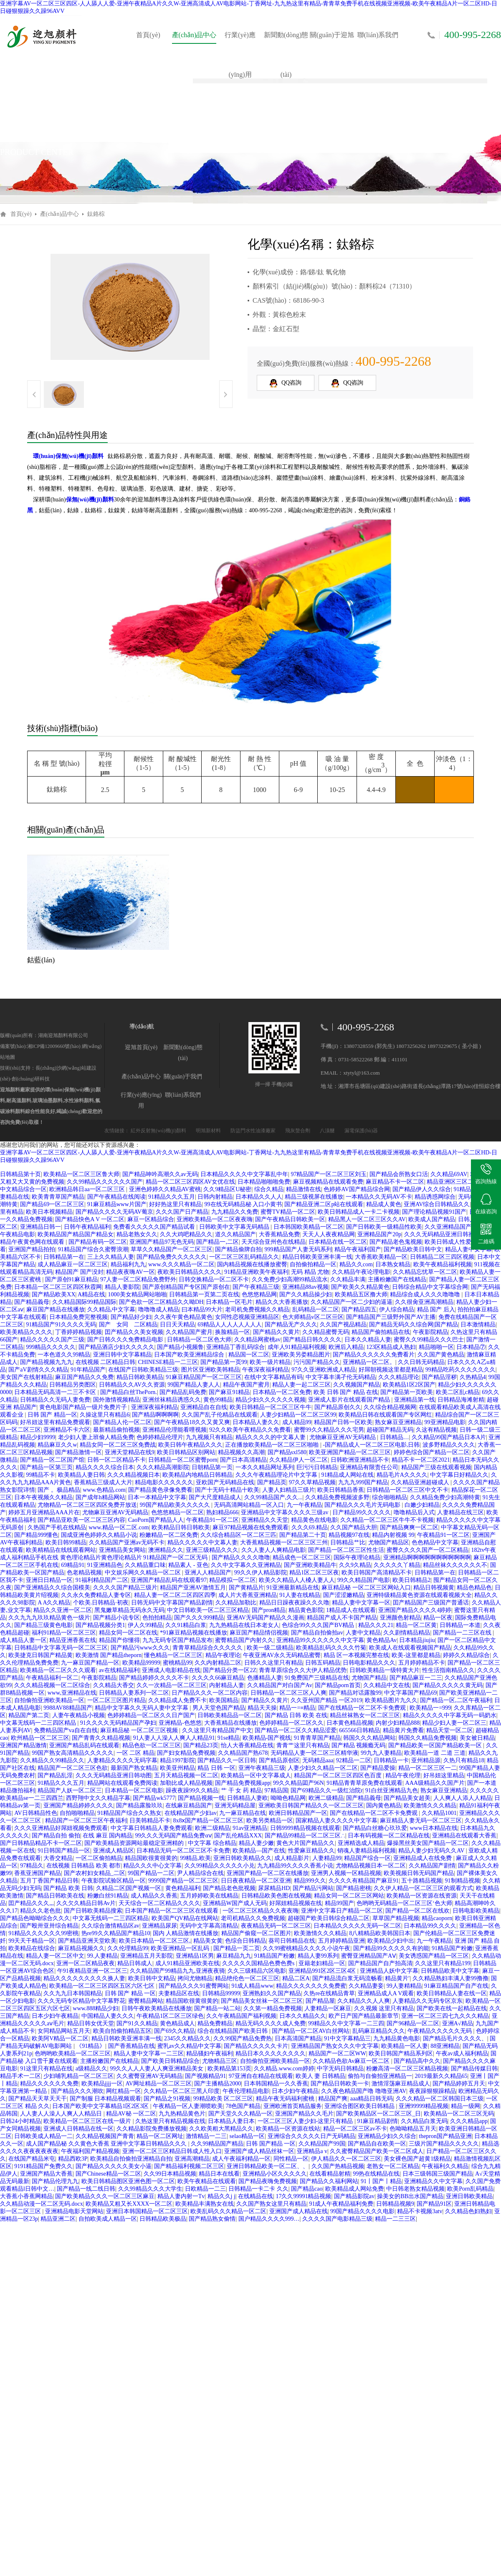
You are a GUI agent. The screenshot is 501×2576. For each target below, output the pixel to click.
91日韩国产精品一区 (64, 1850)
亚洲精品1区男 (195, 1956)
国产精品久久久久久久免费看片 (374, 1354)
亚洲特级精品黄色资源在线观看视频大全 (419, 1595)
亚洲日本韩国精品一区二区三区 (147, 2211)
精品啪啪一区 (436, 1347)
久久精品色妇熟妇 (468, 2211)
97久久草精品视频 (312, 1482)
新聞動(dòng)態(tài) (286, 43)
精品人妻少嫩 (256, 1843)
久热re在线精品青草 (329, 1993)
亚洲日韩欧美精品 (469, 2196)
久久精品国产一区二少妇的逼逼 (351, 1302)
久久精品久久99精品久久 (52, 1760)
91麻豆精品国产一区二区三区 (204, 1377)
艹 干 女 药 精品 (241, 1790)
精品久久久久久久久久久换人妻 (84, 1978)
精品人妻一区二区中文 (55, 1956)
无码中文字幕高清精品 (209, 1926)
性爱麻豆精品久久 (311, 1850)
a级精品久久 (91, 2068)
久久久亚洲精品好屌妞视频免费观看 (61, 1828)
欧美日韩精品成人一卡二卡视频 (359, 1212)
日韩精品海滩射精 (461, 1400)
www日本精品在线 (433, 1828)
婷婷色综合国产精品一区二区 (432, 1452)
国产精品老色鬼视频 (395, 1242)
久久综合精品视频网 (390, 1407)
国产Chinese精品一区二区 (108, 2174)
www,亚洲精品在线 (72, 1693)
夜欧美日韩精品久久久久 (189, 1272)
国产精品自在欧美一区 (377, 2144)
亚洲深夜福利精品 (154, 1407)
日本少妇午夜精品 (55, 2016)
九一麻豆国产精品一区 (90, 1663)
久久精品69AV (448, 1174)
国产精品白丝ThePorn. (128, 1392)
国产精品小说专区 (116, 1617)
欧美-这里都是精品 (416, 1655)
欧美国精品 (223, 1700)
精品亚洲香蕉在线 (72, 1640)
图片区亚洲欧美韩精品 (210, 1369)
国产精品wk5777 (154, 1798)
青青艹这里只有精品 (302, 1745)
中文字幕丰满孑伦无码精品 (341, 1377)
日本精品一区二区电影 (134, 1790)
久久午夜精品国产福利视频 (241, 2016)
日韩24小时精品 (20, 2121)
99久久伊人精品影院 (260, 1572)
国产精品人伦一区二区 (122, 1422)
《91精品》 (90, 2046)
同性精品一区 (291, 2159)
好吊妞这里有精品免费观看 (55, 1422)
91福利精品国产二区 (102, 1580)
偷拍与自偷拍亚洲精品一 (380, 2076)
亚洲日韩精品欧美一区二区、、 (268, 2166)
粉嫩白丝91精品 (107, 1896)
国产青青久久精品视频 (101, 1738)
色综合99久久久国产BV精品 (319, 1625)
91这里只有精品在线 (46, 2068)
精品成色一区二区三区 (302, 1557)
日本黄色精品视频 (349, 1723)
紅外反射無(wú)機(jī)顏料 (159, 1131)
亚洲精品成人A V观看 (386, 1993)
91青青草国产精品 (317, 1738)
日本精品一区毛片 (229, 1302)
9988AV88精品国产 (67, 1708)
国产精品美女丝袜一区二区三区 (262, 2001)
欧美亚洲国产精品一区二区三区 (350, 1452)
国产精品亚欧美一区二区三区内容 (81, 1520)
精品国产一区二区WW (337, 2053)
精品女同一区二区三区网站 (349, 1896)
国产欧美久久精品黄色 (360, 1287)
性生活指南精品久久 (448, 1670)
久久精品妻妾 (366, 1986)
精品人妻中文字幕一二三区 (149, 2053)
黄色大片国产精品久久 (305, 1843)
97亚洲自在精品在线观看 (261, 2076)
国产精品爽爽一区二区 (409, 1527)
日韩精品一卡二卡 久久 (258, 2189)
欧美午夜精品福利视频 (442, 1264)
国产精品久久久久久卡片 (256, 2046)
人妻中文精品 (363, 1633)
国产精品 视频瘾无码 (358, 1745)
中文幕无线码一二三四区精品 (39, 1723)
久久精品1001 (439, 1813)
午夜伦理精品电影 (246, 2091)
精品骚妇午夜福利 (209, 2053)
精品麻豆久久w (57, 1445)
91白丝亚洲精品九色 (391, 1790)
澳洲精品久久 (165, 1550)
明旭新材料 (209, 1131)
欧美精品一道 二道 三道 (435, 1753)
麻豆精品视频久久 (81, 1948)
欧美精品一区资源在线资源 (422, 1896)
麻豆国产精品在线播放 (55, 1309)
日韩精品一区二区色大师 (199, 1339)
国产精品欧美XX (53, 1294)
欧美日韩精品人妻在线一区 (452, 1993)
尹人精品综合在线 (200, 1873)
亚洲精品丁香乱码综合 (235, 1347)
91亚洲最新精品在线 (292, 1587)
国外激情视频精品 (116, 1400)
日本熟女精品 (392, 1264)
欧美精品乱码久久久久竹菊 (331, 1648)
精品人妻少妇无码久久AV (432, 1850)
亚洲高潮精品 (192, 2159)
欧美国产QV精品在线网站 (185, 1918)
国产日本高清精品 (243, 1460)
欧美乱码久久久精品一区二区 (228, 2211)
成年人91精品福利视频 (297, 1347)
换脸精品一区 (232, 1332)
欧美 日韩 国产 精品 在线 (346, 1392)
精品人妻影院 (122, 1287)
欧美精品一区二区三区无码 (459, 2113)
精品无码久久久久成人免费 (270, 2023)
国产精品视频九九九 (46, 1362)
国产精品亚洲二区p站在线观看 (323, 1204)
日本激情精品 (478, 1324)
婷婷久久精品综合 (466, 1655)
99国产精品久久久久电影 (362, 2211)
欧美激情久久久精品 (430, 1805)
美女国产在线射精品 (26, 1377)
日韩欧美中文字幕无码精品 (235, 1227)
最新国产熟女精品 (134, 1768)
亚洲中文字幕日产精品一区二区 (342, 1911)
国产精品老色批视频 (229, 1888)
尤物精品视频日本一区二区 (371, 1865)
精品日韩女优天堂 (90, 2023)
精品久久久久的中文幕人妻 (271, 1437)
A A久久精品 (54, 1602)
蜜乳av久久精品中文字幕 (189, 2046)
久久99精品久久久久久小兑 (220, 1865)
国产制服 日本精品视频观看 (106, 2098)
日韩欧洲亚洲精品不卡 (360, 1460)
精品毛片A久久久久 (402, 1475)
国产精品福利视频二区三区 (189, 2166)
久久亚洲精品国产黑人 (454, 1227)
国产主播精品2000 (217, 2083)
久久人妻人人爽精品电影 (273, 1550)
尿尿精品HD (274, 1888)
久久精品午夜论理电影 (361, 1272)
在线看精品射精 (329, 2174)
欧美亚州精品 (177, 1768)
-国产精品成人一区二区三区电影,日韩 (371, 1445)
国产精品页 (271, 1482)
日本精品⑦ (471, 1347)
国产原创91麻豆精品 (71, 1279)
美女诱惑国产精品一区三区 (434, 1956)
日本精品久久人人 (258, 1197)
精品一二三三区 (395, 2219)
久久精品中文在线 (386, 1685)
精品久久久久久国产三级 (52, 1339)
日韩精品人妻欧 (247, 1798)
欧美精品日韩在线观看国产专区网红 (385, 1415)
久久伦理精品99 (127, 1948)
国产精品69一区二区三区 (52, 1204)
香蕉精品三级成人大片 (103, 1482)
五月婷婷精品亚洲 (341, 1941)
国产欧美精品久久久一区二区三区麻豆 (104, 2196)
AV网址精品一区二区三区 (159, 2083)
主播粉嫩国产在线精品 (397, 1279)
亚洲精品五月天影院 (146, 1956)
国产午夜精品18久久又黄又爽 (192, 1422)
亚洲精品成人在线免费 (423, 1858)
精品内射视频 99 (393, 1535)
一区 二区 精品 (135, 1753)
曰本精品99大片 (202, 1309)
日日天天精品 (177, 1324)
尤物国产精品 (369, 1678)
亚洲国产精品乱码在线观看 (84, 1745)
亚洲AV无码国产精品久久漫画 (265, 1617)
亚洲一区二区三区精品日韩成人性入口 (172, 2151)
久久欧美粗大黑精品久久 (221, 2129)
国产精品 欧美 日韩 (68, 1888)
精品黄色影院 (306, 1610)
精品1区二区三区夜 (314, 1572)
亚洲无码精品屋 (235, 1805)
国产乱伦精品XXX (238, 1835)
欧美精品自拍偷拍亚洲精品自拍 (131, 2159)
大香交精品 (58, 1858)
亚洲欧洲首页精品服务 (292, 2106)
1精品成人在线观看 (351, 1610)
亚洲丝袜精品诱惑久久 (171, 1400)
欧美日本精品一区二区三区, (155, 1941)
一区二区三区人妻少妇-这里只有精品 (306, 2121)
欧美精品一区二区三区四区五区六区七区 (102, 1986)
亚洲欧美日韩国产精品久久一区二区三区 (311, 1805)
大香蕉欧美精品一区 (381, 1257)
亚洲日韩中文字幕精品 (122, 1354)
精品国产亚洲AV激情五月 (193, 1587)
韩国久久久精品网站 (369, 1738)
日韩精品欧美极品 (162, 2219)
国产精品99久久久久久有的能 (391, 1948)
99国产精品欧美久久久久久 (176, 1505)
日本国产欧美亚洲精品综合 (190, 1354)
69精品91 (72, 1565)
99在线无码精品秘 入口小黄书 (243, 1204)
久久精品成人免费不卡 (177, 1700)
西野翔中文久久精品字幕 (98, 1798)
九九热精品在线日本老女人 (244, 1625)
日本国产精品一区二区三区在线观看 (172, 1911)
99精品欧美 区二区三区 (223, 2098)
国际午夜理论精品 (357, 1557)
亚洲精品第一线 (414, 1400)
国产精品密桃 (353, 1888)
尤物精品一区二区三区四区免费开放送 (87, 1505)
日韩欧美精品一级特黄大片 (384, 1670)
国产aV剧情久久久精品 (38, 1369)
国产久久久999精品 (199, 1617)
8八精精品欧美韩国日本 (379, 1933)
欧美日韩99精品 (66, 1542)
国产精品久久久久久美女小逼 (114, 2166)
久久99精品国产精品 (217, 2144)
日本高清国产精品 (298, 2038)
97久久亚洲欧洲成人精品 (323, 1369)
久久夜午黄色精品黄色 (183, 1317)
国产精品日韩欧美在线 (55, 1896)
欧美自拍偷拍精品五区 (122, 2031)
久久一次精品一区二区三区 (172, 1685)
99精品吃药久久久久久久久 (460, 1369)
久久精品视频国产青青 (105, 2136)
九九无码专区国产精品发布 (177, 1640)
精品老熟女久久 (136, 1234)
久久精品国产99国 (322, 2144)
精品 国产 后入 (436, 1309)
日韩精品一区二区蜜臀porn (183, 1460)
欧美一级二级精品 (270, 1648)
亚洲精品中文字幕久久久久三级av (285, 1512)
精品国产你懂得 (119, 1640)
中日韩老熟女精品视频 (415, 2189)
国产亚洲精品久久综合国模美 (52, 1587)
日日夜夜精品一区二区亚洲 (256, 1881)
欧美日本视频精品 (49, 1212)
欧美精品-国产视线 (267, 1738)
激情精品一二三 (206, 2136)
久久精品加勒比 (235, 1602)
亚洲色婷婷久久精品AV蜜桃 (165, 1189)
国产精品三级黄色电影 (43, 1625)
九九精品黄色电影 (396, 2038)
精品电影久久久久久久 (164, 1482)
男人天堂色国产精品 (218, 1708)
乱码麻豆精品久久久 (378, 2031)
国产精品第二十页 (302, 1535)
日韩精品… (394, 1437)
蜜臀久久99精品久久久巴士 (429, 1339)
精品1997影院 (177, 1760)
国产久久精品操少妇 (305, 1294)
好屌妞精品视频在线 (295, 1903)
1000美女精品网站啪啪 (137, 1294)
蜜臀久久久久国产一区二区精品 (427, 1550)
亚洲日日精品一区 (49, 1580)
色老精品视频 (84, 1572)
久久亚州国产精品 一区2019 (326, 1700)
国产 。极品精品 (59, 1490)
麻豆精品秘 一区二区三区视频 (139, 1730)
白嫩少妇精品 (422, 1505)
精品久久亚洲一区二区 (62, 1610)
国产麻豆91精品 (229, 1392)
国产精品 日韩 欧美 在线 (296, 1715)
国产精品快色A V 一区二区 (89, 1219)
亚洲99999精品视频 (423, 2106)
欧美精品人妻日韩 (81, 1475)
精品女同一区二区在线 (128, 1633)
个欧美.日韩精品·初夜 (101, 1602)
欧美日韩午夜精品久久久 (190, 1445)
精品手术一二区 (20, 2076)
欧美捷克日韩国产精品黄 (40, 1655)
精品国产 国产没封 (79, 1272)
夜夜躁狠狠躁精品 (432, 2091)
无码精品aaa (318, 1760)
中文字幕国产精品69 (410, 1693)
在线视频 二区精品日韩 (106, 1362)
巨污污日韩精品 (316, 1467)
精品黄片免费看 (403, 1730)
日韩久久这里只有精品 (273, 1663)
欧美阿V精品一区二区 (60, 2038)
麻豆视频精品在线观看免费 (328, 1182)
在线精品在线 (255, 2196)
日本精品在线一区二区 (338, 1242)
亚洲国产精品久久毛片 (304, 2113)
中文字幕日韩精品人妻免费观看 (151, 1828)
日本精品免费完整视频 (78, 1317)
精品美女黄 (208, 1941)
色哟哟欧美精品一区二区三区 (73, 2053)
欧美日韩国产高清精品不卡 (377, 1572)
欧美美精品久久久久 (26, 1332)
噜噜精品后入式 (414, 1512)
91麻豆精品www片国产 (117, 1204)
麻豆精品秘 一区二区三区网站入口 (366, 1587)
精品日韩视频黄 (433, 1587)
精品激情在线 (303, 1189)
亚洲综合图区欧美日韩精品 (360, 2106)
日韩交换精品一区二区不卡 (214, 1279)
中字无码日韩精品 (340, 2068)
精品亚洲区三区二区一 (457, 1182)
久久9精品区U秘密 (227, 1189)
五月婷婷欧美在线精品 (209, 1896)
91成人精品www (252, 1986)
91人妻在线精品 (299, 1595)
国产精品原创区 (279, 1760)
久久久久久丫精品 (397, 1565)
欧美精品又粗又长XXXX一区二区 (129, 2204)
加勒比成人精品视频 (186, 1783)
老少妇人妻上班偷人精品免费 (96, 1437)
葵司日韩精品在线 (291, 1941)
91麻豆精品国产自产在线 (456, 1986)
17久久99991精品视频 (303, 2196)
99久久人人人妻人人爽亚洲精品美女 (157, 2068)
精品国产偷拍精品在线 (381, 1332)
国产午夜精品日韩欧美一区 (290, 1219)
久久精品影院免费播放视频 (151, 2129)
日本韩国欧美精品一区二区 (308, 1227)
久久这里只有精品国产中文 (217, 1730)
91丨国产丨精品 (381, 2181)
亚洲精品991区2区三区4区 (322, 1971)
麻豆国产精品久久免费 (84, 1377)
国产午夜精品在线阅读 (116, 1197)
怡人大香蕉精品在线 (247, 1745)
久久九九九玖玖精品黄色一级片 (49, 1617)
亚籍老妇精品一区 (322, 1963)
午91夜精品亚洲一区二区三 (92, 1971)
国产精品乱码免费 (182, 1392)
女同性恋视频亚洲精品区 (247, 1317)
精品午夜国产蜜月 (246, 1385)
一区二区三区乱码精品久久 (244, 1257)
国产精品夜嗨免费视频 (267, 2181)
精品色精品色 (474, 1587)
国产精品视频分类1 (100, 1625)
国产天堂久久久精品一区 (240, 2113)
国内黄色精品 (383, 1805)
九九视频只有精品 (209, 1437)
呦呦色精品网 (288, 1798)
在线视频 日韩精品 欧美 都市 (83, 1865)
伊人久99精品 (145, 1625)
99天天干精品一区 (31, 1941)
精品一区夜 (438, 1617)
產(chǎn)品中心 (194, 34)
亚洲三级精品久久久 (212, 1550)
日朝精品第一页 (212, 1467)
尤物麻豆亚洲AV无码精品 (343, 1437)
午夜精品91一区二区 (212, 1520)
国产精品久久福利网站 (329, 2181)
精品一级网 (465, 2106)
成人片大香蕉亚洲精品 (247, 1595)
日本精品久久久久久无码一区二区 (357, 1926)
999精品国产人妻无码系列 (298, 1249)
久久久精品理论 (398, 1377)
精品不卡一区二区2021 (421, 1460)
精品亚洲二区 (58, 2219)
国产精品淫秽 (439, 1377)
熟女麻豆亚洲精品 (398, 1422)
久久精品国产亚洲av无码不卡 (126, 1542)
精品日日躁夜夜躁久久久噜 (294, 1602)
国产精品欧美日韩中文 (413, 1249)
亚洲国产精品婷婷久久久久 (78, 1805)
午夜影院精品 (430, 1332)
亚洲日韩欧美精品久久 (242, 1858)
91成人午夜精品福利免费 (341, 2204)
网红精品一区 (123, 2091)
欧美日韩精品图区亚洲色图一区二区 (128, 2181)
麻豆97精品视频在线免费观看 (250, 1527)
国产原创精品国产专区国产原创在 (186, 1287)
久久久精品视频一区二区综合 (52, 1685)
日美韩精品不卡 (149, 1820)
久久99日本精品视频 (170, 2174)
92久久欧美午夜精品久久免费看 (250, 1430)
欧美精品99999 (141, 1663)
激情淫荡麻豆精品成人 (401, 2083)
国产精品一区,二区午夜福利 (456, 1700)
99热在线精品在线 (376, 2174)
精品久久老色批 (40, 1911)
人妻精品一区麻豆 (327, 2008)
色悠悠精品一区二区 (177, 1512)
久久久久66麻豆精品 (218, 1678)
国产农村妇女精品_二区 (94, 1873)
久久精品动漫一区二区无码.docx (41, 2204)
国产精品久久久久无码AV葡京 (114, 1212)
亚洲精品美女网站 (122, 1550)
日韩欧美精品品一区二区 (229, 1715)
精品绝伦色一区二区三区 (247, 1978)
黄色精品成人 (177, 2023)
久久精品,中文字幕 (111, 1309)
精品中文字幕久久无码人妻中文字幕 (142, 1708)
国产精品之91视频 (167, 2098)
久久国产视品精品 (343, 1324)
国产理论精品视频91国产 (434, 1212)
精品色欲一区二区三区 (151, 1745)
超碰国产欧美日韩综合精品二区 (328, 1918)
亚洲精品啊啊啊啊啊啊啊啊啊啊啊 (427, 1557)
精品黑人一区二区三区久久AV (367, 1219)
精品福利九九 (128, 1264)
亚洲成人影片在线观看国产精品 (350, 1400)
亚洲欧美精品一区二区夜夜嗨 (215, 1219)
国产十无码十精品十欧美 (227, 1490)
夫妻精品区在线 (178, 1993)
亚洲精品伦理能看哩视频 (174, 1430)
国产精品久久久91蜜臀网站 (194, 1986)
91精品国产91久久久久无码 (61, 1324)
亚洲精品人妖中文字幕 (389, 1971)
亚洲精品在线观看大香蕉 (464, 1835)
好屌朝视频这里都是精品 (391, 1369)
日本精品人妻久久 (256, 1422)
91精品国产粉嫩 (452, 1948)
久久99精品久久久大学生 (150, 2189)
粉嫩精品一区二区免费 (168, 1535)
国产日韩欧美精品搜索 (93, 1911)
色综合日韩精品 (245, 1941)
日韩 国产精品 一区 (271, 2144)
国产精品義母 (31, 1302)
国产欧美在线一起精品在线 (452, 2008)
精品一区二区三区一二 (427, 1768)
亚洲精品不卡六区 (66, 1430)
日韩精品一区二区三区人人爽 (288, 1693)
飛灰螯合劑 (298, 1131)
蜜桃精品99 (177, 1663)
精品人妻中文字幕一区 (361, 1602)
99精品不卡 (40, 1475)
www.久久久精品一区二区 (181, 1264)
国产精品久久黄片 (276, 1332)
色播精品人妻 (264, 1678)
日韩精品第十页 (20, 1174)
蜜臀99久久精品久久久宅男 (329, 1430)
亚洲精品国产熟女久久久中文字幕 (335, 2046)
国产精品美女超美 (407, 1798)
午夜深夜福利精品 (265, 1369)
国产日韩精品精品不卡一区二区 (41, 1843)
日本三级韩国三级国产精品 (437, 2174)
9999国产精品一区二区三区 (183, 1881)
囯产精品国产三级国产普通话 (431, 1602)
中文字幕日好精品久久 (459, 1475)
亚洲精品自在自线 (203, 1407)
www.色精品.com (104, 1490)
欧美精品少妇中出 (390, 1941)
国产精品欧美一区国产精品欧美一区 (435, 1745)
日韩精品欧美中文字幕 (450, 1971)
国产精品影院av (354, 2196)
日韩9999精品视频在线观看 (305, 1828)
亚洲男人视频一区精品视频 (346, 1873)
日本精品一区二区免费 (282, 1392)
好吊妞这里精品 (443, 1775)
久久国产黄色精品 (441, 1354)
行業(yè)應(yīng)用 (240, 43)
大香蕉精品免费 (279, 1234)
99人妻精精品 (404, 1986)
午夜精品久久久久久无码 (440, 2031)
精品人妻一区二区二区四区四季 (175, 1595)
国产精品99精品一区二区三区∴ (305, 1835)
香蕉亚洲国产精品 (37, 1873)
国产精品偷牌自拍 (238, 1249)
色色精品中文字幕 (435, 1542)
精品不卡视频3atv (419, 2211)
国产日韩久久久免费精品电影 (126, 1339)
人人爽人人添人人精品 (462, 1798)
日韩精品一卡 (391, 1760)
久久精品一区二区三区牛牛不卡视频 (387, 1520)
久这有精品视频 (436, 1430)
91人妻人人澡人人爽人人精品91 (174, 1738)
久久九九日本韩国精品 (72, 1993)
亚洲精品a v (312, 2151)
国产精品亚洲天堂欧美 (87, 1941)
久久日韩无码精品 (421, 1362)
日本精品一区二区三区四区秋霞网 (58, 1287)
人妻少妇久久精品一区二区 (323, 1768)
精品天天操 (262, 1708)
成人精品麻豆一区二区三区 (73, 1264)
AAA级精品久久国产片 (435, 1783)
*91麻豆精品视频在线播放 (193, 1633)
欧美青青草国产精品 (58, 1197)
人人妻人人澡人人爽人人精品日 (62, 2113)
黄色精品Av (382, 1640)
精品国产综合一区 (367, 1858)
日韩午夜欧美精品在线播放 (156, 2008)
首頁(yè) (148, 34)
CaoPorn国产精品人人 (156, 1520)
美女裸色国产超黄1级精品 (417, 2159)
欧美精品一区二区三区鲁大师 (81, 1174)
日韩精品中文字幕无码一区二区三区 (61, 1648)
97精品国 (276, 1790)
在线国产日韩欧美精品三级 (143, 1369)
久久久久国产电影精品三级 (337, 2219)
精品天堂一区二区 (449, 1730)
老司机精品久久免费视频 (253, 1918)
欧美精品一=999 (430, 1708)
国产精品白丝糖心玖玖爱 (375, 1828)
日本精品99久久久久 (430, 1926)
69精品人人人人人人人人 (229, 1324)
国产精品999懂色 (36, 1535)
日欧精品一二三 (205, 2189)
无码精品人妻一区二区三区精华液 (314, 1753)
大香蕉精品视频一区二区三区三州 (284, 1542)
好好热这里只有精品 (175, 1204)
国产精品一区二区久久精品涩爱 (296, 1730)
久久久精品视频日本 (133, 1475)
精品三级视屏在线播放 (314, 1197)
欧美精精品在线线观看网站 (61, 1550)
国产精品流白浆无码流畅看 (347, 1978)
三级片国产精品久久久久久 (444, 2144)
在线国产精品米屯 (31, 2159)
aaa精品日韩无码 (371, 2098)
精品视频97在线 (349, 1535)
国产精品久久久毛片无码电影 (363, 1505)
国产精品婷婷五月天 (459, 2083)
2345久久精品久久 (187, 2038)
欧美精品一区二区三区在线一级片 (88, 2121)
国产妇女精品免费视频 (186, 1753)
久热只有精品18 (463, 1760)
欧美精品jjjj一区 (102, 2083)
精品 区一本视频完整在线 (357, 1655)
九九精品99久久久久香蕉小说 (295, 1865)
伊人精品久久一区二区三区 (346, 2159)
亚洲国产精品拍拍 (31, 1249)
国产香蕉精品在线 (131, 2046)
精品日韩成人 (134, 1963)
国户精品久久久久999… (269, 2219)
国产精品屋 (320, 2001)
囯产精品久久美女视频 (134, 1332)
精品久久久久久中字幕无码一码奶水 (449, 1715)
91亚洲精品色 (104, 1565)
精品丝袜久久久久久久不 (455, 1565)
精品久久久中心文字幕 (152, 1865)
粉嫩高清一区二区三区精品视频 (407, 2068)
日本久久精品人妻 (367, 1339)
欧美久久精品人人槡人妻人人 (297, 1580)
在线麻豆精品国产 (188, 1805)
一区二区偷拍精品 (99, 1858)
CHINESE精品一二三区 (167, 1362)
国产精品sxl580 (287, 1452)
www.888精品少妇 (96, 2008)
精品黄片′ (397, 1978)
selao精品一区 (247, 2136)
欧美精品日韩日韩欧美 (181, 1527)
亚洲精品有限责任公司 (369, 1467)
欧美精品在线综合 (31, 1948)
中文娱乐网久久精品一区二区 (143, 1572)
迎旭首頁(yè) (141, 1047)
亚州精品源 (425, 1760)
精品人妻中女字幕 (468, 1249)
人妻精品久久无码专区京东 (427, 2001)
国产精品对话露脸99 (355, 1693)
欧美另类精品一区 (269, 1820)
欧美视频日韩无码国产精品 (419, 1873)
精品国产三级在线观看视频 (436, 1467)
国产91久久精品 (136, 2023)
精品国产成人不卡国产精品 (342, 1617)
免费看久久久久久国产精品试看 (155, 1227)
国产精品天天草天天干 (37, 2098)
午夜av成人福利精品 (462, 2053)
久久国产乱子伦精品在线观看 (220, 1415)
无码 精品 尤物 (310, 1272)
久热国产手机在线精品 (57, 1527)
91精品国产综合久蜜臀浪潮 (93, 1249)
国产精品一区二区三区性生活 (346, 1550)
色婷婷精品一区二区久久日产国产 (151, 1715)
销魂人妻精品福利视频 (366, 1850)
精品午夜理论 (222, 1655)
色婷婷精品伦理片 (160, 1437)
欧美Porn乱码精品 (470, 2189)
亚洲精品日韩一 (40, 1227)
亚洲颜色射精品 (400, 1617)
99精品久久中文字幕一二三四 (346, 2023)
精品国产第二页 (28, 1715)
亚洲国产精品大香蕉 (46, 2174)
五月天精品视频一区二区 (186, 1775)
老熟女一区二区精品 (393, 2166)
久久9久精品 (355, 1565)
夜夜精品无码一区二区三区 (276, 1926)
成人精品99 (296, 1422)
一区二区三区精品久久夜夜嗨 (261, 1911)
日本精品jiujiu (417, 1640)
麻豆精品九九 (233, 1956)
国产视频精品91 (205, 2076)
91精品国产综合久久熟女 (129, 1813)
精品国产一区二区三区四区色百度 (338, 1775)
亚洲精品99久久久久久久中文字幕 (320, 1640)
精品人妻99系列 (318, 1956)
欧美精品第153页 (229, 2068)
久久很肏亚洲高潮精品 (424, 1302)
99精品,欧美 (195, 1858)
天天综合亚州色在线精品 (273, 1242)
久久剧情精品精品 (406, 1633)
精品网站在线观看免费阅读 (122, 1783)
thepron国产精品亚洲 (445, 2136)
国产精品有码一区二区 (97, 1242)
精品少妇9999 (37, 1437)
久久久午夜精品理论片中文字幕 (277, 1475)
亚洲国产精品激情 (23, 1745)
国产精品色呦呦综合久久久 (35, 1918)
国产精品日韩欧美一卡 (340, 2083)
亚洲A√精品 (457, 2023)
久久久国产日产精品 (182, 1212)
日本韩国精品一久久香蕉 (276, 2083)
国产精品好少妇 (131, 1317)
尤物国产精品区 (388, 1542)
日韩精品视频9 (395, 2204)
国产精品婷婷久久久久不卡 (154, 1678)
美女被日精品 (477, 1738)
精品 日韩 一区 (216, 1768)
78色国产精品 (243, 2106)
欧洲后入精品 (346, 1347)
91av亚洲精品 (250, 1828)
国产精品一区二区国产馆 (52, 1460)
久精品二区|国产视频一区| (129, 1888)
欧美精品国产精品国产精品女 (76, 1234)
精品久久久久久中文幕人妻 (202, 1542)
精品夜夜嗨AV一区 (130, 1272)
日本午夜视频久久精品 (43, 1497)
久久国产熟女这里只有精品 (271, 2204)
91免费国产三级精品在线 (317, 1678)
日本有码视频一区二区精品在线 (389, 1835)
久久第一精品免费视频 (272, 2008)
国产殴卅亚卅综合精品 (49, 1926)
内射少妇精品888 (398, 1723)
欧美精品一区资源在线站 (288, 2129)
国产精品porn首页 (338, 1685)
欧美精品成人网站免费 (354, 2189)
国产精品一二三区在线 (463, 1633)
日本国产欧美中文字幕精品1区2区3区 (101, 2106)
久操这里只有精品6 (104, 1415)
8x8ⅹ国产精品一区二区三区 (208, 1820)
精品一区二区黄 (416, 1625)
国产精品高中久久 (417, 2061)
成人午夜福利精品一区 (241, 2159)
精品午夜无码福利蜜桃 (286, 2098)
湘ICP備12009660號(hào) (54, 1046)
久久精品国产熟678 (243, 1753)
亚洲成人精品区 (113, 1850)
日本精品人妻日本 (231, 2121)
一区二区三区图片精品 (116, 1700)
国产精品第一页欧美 (406, 1392)
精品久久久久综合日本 (105, 1467)
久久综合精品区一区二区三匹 (238, 1535)
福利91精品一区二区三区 (64, 1633)
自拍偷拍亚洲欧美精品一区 (49, 1700)
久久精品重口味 (145, 1565)
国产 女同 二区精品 (128, 1324)
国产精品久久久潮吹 (77, 2091)
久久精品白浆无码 (424, 2121)
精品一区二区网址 (160, 2136)
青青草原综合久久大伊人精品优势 (303, 1670)
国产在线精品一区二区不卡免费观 (362, 1708)
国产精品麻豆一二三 (416, 1678)
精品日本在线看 (219, 2174)
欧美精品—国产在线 (259, 1850)
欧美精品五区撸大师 (361, 1294)
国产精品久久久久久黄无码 (447, 1685)
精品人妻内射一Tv (181, 2196)
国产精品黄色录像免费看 (160, 1490)
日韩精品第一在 (63, 1257)
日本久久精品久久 (302, 2016)
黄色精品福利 (182, 1888)
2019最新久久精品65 (441, 2076)
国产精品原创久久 (337, 1407)
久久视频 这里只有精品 (384, 2008)
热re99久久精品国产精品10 (115, 1933)
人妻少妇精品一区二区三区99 (298, 1415)
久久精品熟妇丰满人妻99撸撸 (450, 1978)
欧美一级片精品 (270, 1362)
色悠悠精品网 (259, 1294)
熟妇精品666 (222, 1512)
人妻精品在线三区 (460, 1512)
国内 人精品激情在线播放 (186, 1933)
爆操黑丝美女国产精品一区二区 (428, 1843)
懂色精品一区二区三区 (173, 1655)
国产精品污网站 (313, 1888)
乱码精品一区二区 (315, 1309)
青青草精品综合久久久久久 (208, 1648)
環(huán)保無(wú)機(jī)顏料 (68, 456)
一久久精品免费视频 (26, 1219)
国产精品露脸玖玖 (139, 1805)
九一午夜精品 (304, 1505)
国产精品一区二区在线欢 (417, 1911)
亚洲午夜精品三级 (261, 1768)
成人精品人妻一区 (23, 1640)
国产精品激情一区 (78, 1452)
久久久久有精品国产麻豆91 (364, 1881)
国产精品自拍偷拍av (317, 1633)
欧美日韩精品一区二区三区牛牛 (270, 1407)
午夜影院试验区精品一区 (113, 1881)
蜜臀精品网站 (145, 2001)
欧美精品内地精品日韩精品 (197, 1475)
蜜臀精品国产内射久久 (244, 1640)
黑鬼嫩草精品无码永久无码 (129, 1610)
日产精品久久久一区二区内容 (210, 1693)
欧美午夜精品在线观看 (206, 2181)
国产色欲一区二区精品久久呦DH (161, 1302)
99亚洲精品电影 (445, 1422)
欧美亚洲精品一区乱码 (181, 1948)
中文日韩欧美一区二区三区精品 (208, 1610)
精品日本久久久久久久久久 (270, 2053)
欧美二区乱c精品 (457, 1392)
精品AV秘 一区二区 (131, 2113)
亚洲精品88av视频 (305, 1287)
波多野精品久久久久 (449, 1445)
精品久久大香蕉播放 (282, 1302)
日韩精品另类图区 (72, 1385)
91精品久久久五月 (171, 1197)
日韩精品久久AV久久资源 (132, 1385)
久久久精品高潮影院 (163, 1467)
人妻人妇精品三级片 (288, 1490)
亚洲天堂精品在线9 (129, 1452)
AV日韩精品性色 (35, 1813)
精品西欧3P (73, 2159)
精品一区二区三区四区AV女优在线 (190, 1182)
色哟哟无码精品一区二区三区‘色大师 (404, 1903)
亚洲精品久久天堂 (264, 1520)
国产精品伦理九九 (55, 2181)
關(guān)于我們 (183, 1076)
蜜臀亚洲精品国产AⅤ (368, 1956)
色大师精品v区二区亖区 (313, 1317)
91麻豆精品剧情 (377, 2121)
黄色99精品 (218, 1400)
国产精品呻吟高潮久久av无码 (160, 1174)
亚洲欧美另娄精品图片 (301, 1354)
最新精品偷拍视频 (116, 1430)
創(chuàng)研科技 (31, 1079)
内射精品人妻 (226, 1685)
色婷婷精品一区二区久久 (291, 1723)
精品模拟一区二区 (232, 1580)
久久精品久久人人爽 (363, 2001)
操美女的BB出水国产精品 (410, 2196)
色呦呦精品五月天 (413, 2129)
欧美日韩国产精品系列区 (401, 2053)
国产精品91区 (434, 2204)
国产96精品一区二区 (413, 2023)
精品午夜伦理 (402, 1775)
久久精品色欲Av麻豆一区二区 (352, 2061)
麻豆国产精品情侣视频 (259, 1633)
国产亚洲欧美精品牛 (310, 1565)
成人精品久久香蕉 (154, 1896)
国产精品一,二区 (217, 1242)
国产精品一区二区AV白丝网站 (310, 2031)
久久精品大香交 (113, 1685)
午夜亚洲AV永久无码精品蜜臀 (282, 1655)
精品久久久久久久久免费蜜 (311, 1986)
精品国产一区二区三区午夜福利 (86, 1820)
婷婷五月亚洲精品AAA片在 (43, 1512)
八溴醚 (328, 1131)
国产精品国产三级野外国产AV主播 (390, 1317)
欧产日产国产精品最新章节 (364, 2016)
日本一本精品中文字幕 (157, 1497)
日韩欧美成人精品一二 (43, 2136)
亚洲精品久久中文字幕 (433, 2181)
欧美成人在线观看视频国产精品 (410, 1648)
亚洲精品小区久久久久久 (275, 2174)
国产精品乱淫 (55, 1775)
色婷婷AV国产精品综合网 (357, 1189)
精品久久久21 (375, 1625)
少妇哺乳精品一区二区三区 (78, 2076)
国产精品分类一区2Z (229, 1670)
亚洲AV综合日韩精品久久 (437, 1204)
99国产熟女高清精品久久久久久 (73, 1753)
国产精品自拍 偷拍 (56, 1835)
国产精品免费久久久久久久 (172, 1257)
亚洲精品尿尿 (159, 1926)
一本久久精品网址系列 (264, 1467)
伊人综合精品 (396, 1309)
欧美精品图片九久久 (391, 1700)
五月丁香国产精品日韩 (49, 1881)
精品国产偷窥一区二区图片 (256, 1933)
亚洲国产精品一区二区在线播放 (268, 1873)
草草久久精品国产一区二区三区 (172, 1249)
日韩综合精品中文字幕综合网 (430, 1287)
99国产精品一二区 (151, 1873)
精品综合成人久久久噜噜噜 (426, 1294)
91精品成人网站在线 (347, 1475)
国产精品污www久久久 (140, 1648)
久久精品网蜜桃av (257, 1339)
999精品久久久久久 (51, 1347)
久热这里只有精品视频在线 (170, 2121)
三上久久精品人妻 (110, 1257)
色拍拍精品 (157, 1617)
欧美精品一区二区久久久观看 (58, 1670)
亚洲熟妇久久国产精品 (272, 1993)
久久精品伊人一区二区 (298, 1460)
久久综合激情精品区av (110, 1926)
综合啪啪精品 (389, 1497)
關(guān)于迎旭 (332, 34)
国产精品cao (306, 2189)
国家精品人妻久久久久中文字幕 (336, 1820)
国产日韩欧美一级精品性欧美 (384, 1227)
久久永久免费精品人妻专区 (96, 1595)
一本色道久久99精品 (64, 1354)
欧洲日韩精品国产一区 (298, 1813)
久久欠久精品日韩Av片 (86, 1903)
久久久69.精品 (309, 1527)
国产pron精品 (269, 1610)
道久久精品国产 (235, 1234)
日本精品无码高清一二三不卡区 (56, 1392)
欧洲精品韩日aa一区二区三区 (87, 1189)
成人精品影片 (291, 1858)
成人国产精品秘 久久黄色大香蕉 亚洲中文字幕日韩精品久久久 (107, 2144)
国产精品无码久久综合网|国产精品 (413, 1324)
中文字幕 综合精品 (212, 1843)
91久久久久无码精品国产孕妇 (118, 1723)
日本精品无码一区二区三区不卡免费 (183, 1850)
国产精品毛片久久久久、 (455, 2038)
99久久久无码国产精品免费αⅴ (173, 1835)
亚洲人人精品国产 (208, 1572)
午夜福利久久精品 (445, 2166)
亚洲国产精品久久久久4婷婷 (414, 1610)
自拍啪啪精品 (77, 1813)
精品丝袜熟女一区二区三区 (365, 1715)
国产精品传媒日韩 (474, 2068)
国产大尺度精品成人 (215, 1497)
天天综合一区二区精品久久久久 (159, 1903)
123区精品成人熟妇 (391, 1347)
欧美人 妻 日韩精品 (320, 2076)
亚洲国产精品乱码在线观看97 (169, 1580)
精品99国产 (339, 1903)
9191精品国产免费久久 (43, 2166)
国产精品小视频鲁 (180, 1347)
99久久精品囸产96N (298, 1783)
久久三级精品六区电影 (257, 1971)
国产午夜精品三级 (256, 1287)
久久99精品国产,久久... (273, 1497)
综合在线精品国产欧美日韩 (233, 2031)
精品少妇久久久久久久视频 (270, 1400)
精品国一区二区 (248, 1354)
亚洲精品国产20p (379, 1234)
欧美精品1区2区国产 (409, 1385)
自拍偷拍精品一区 (313, 1264)
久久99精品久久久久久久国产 (105, 1182)
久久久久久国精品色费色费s (259, 1963)
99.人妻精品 (102, 1956)
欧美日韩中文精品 (151, 1978)
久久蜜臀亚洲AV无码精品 (149, 2076)
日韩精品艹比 (347, 1542)
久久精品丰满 (347, 1279)
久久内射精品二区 (218, 1663)
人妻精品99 (327, 1858)
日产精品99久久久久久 (361, 1512)
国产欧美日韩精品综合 (170, 2061)
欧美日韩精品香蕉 (340, 1490)
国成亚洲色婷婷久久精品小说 (99, 1535)
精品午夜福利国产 (357, 1249)
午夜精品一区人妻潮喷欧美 (188, 2106)
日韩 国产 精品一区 (52, 1415)
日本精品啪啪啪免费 (264, 1182)
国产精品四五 (359, 1309)
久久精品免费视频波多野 (337, 1497)
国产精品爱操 (377, 1768)
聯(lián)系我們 (378, 34)
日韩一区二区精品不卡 (116, 1460)
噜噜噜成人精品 (158, 1309)
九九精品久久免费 (234, 1212)
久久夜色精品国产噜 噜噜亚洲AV (363, 2091)
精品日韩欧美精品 (139, 1377)
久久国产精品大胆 (353, 1527)
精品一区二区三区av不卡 (355, 2129)
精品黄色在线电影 (314, 1520)
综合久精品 (268, 1189)
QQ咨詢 (285, 383)
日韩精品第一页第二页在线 (204, 1294)
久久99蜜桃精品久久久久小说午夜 (306, 1948)
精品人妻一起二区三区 (301, 1385)
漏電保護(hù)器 (361, 1131)
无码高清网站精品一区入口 (249, 1505)
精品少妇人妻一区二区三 (454, 1723)
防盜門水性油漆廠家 (253, 1131)
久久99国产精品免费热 (242, 2038)
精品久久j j (221, 2196)
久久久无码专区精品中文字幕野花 (81, 2001)
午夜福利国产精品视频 (90, 2151)
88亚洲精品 (445, 2046)
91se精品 (229, 1738)
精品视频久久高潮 (241, 1452)
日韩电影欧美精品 (476, 1911)
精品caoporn (437, 1918)
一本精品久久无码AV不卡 (379, 1197)
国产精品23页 (200, 1745)
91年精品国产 (88, 1369)
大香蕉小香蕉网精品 (26, 2196)
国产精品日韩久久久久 (312, 1339)
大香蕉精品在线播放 (230, 1723)
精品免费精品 (215, 2023)
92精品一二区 (353, 1760)
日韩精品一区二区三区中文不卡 (407, 1490)
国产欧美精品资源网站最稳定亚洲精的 (134, 1843)
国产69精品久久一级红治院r (327, 1790)
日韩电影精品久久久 (369, 1663)
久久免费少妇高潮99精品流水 (290, 1279)
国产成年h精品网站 (100, 1497)
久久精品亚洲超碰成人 (421, 1482)
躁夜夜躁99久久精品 (192, 1790)
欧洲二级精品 (326, 1798)
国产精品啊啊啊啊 (155, 1415)
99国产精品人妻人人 (193, 1385)
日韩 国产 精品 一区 (130, 1993)
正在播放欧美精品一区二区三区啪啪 (272, 1445)
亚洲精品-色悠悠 (180, 1723)
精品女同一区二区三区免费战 (118, 1445)
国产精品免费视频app (242, 1783)
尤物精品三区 (219, 2061)
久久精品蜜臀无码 (325, 1332)
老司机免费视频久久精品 (257, 1309)
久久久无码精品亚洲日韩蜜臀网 (445, 1234)
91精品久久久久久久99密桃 (43, 1933)
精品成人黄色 (383, 1204)
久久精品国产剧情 (432, 1865)
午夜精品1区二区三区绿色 (170, 2016)
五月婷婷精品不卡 (421, 1663)
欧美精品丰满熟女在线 (204, 2204)
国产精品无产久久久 (291, 1324)
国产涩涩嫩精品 (343, 1595)
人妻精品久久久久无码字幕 (122, 1760)
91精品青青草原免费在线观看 (364, 1783)
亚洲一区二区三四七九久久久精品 (445, 2016)
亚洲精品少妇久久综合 (387, 2136)
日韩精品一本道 (460, 1625)
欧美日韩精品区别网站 (186, 1452)
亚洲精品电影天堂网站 (74, 2211)
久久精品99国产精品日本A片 (449, 1437)
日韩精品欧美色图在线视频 (276, 1896)
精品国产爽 (332, 2098)
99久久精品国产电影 (363, 1580)
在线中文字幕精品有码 (273, 1377)
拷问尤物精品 (195, 1978)
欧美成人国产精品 (431, 1219)
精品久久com (356, 1264)
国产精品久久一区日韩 (226, 1760)
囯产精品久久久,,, (31, 1903)
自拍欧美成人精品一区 (107, 2219)
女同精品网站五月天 (64, 2031)
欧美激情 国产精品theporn (109, 1655)
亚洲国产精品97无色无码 (161, 1242)
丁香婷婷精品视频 (78, 1332)
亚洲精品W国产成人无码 (235, 1903)
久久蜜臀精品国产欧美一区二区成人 (376, 2151)
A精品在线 (91, 1294)
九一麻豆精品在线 (242, 1813)
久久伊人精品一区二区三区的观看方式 (423, 1888)
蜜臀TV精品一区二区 (288, 1212)
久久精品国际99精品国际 (84, 1302)
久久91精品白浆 (185, 1625)
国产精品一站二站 (217, 2008)
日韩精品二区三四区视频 (442, 1257)
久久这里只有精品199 (443, 1963)
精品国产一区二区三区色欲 (73, 1768)
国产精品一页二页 (236, 1948)
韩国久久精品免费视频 (427, 1738)
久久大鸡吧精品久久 (186, 1234)
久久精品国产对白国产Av (279, 1685)
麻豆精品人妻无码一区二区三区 (421, 1820)
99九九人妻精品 (381, 1753)
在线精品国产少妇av (190, 1813)
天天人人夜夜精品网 (328, 1234)
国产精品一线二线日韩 (86, 2189)
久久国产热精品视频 (337, 2166)
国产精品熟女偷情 (212, 2219)
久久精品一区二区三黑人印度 (182, 2091)
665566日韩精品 (359, 1730)
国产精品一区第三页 (46, 1467)
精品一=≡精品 (297, 1708)
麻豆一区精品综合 (150, 1219)
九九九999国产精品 (363, 1482)
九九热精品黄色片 (182, 2113)
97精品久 (31, 1865)
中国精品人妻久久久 (107, 2016)
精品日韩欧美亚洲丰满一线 (317, 1257)
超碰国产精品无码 (390, 1430)
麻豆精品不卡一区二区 (395, 1182)
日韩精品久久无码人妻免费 (55, 1400)
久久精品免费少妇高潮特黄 (445, 1497)
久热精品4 (473, 1377)
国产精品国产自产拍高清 (380, 1963)
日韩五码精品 (322, 1663)
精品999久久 (310, 1881)
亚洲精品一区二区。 (369, 1362)
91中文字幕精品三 (347, 2038)
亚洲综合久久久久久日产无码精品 (311, 2136)
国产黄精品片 (246, 1587)
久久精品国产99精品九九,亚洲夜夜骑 (177, 1971)
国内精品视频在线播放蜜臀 (252, 1264)
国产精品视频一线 (201, 1798)
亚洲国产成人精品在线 (298, 2211)
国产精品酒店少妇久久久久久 (116, 1347)
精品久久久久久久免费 (49, 2083)
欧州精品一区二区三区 (40, 1738)
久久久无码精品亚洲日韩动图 (114, 1775)
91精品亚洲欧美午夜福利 (256, 1272)
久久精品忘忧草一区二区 (425, 1272)
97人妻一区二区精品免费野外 (138, 1279)
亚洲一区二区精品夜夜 (85, 1963)
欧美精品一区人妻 (404, 2046)
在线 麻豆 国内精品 (107, 1835)
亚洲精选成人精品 (361, 1843)
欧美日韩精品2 (411, 1580)
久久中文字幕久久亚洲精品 (246, 1565)
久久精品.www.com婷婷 (284, 2068)
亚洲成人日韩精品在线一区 (78, 2129)
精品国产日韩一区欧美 (343, 1422)
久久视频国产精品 (356, 1385)
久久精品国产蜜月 (189, 1332)
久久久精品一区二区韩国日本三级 (439, 2098)
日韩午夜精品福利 (87, 1227)
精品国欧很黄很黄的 (151, 1858)
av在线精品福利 (119, 1670)
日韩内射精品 (215, 1197)
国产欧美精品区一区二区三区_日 (378, 2113)
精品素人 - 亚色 (188, 1565)
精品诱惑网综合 (435, 1197)
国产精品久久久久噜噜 (241, 1557)
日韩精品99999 (221, 1993)
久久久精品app (469, 2121)
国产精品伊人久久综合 (421, 1189)
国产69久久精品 (174, 2031)
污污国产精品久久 (317, 1362)
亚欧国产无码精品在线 (225, 1482)
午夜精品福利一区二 (52, 1678)
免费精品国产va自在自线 (66, 1730)
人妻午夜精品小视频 (78, 1715)
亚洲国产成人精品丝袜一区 (259, 2151)
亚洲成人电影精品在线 (171, 1670)
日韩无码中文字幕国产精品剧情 (172, 1602)
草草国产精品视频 (395, 1918)
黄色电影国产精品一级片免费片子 (84, 1407)
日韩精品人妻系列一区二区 (134, 1693)
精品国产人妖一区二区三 (70, 1790)
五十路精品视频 (421, 1881)
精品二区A (296, 1978)
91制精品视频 (462, 1881)
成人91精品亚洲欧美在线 (187, 1963)
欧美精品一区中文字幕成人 (256, 1775)
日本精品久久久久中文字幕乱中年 (244, 1174)
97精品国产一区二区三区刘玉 (329, 1174)
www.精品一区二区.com (119, 1527)
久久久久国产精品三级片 (125, 1587)
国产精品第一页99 (223, 1362)
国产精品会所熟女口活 (398, 1174)
